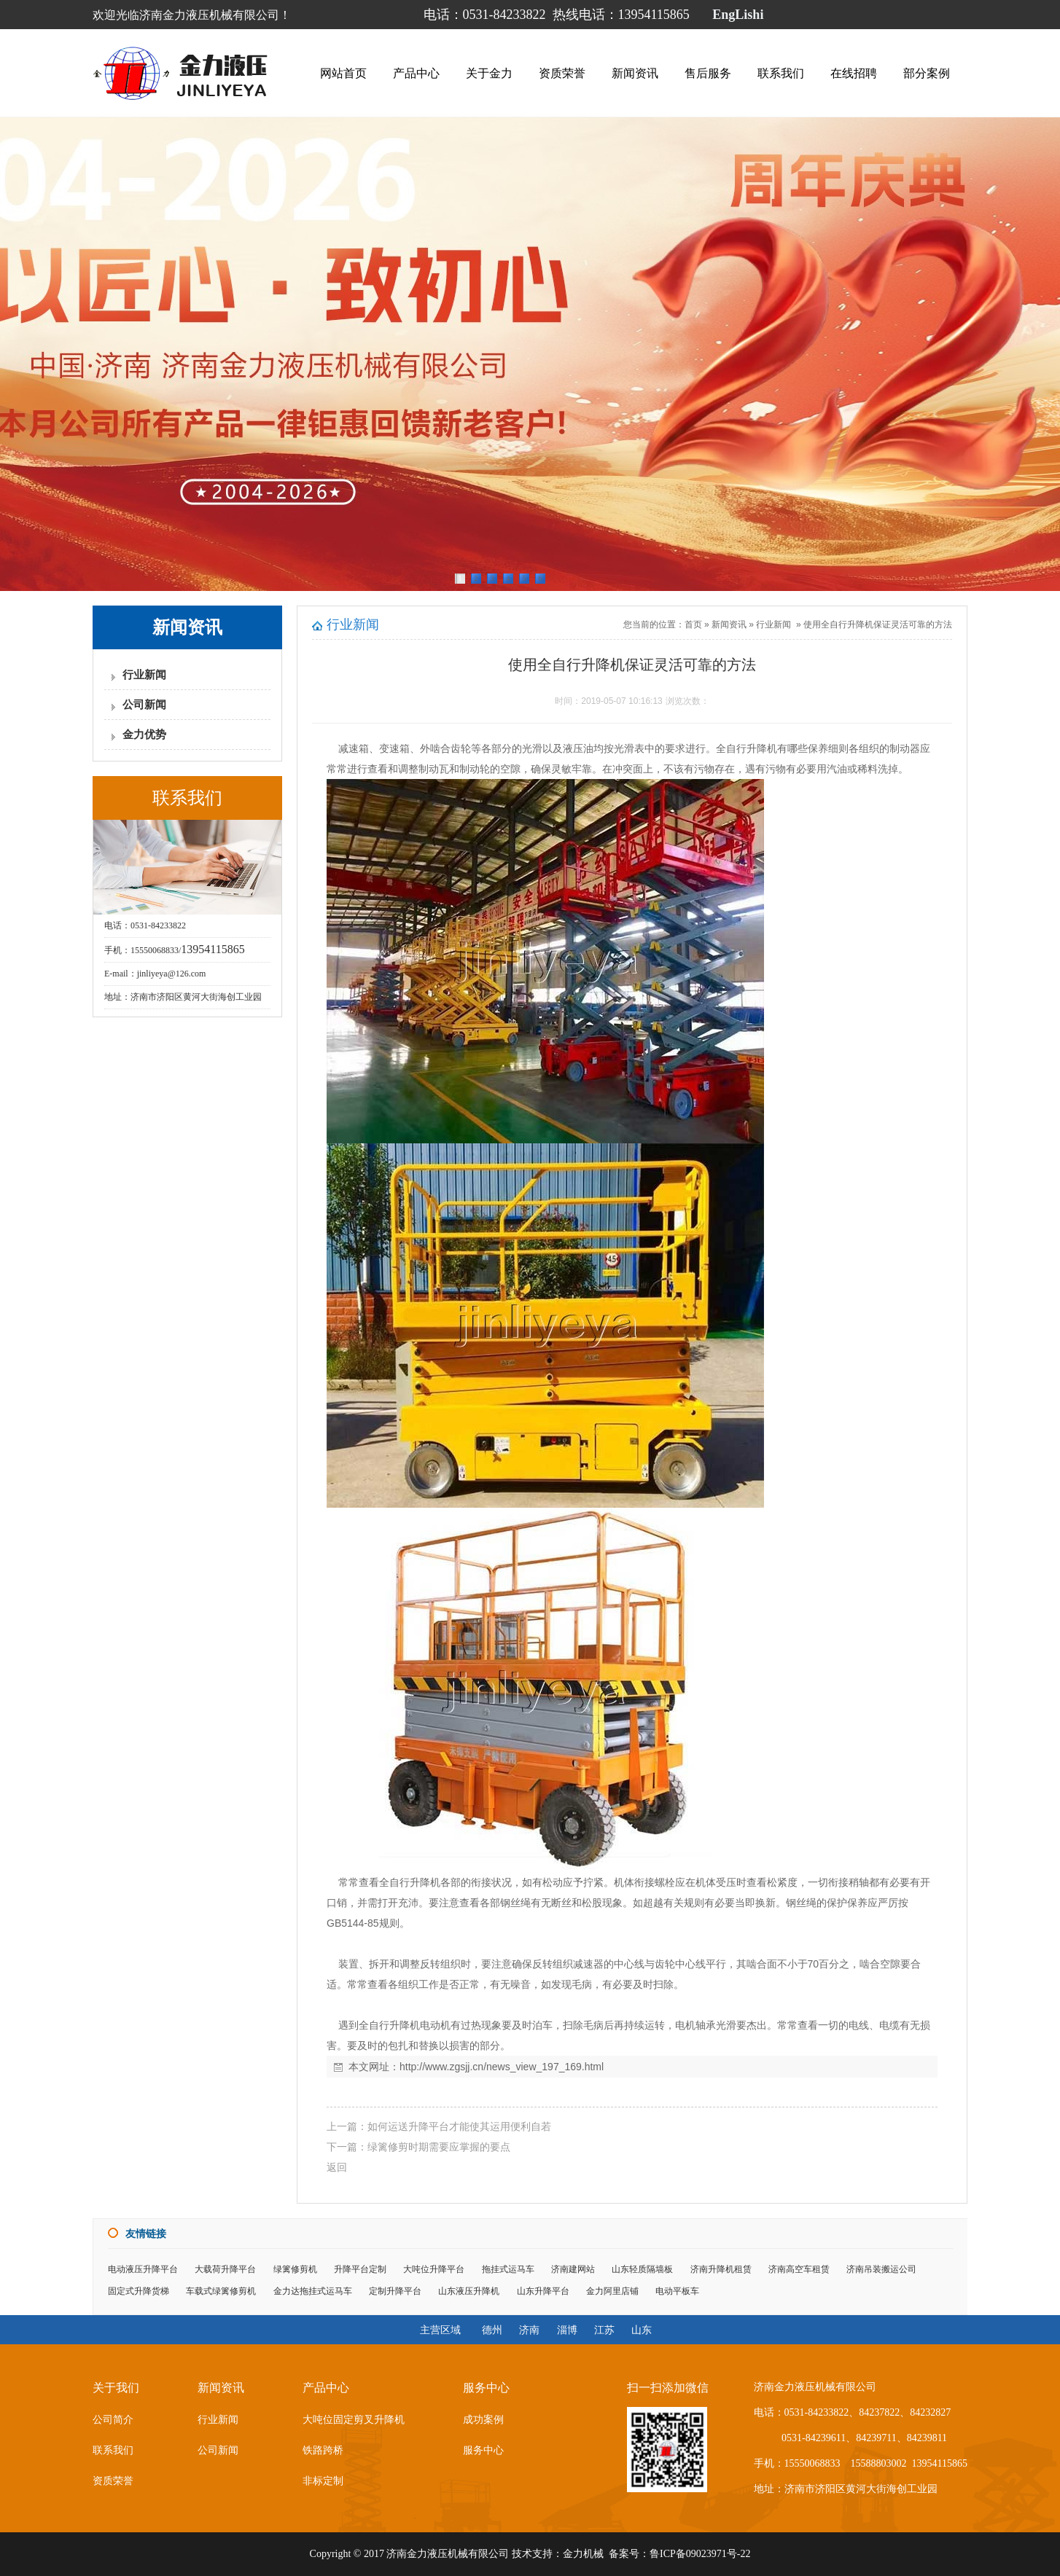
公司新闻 (144, 704)
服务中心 (483, 2450)
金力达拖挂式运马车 (312, 2291)
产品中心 (416, 73)
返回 (337, 2167)
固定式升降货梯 (138, 2291)
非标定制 (323, 2480)
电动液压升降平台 (143, 2269)
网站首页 (343, 73)
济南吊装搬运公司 (881, 2269)
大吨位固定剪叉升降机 (354, 2419)
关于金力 (489, 73)
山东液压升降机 (468, 2291)
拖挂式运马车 (508, 2269)
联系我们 (780, 73)
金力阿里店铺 (612, 2291)
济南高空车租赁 (799, 2269)
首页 (693, 624)
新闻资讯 (635, 73)
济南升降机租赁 (721, 2269)
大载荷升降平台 (225, 2269)
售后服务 (708, 73)
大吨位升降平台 (433, 2269)
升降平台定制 (360, 2269)
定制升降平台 (395, 2291)
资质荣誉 (562, 73)
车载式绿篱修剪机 (221, 2291)
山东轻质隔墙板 (642, 2269)
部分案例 (926, 73)
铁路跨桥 (323, 2450)
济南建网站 (573, 2269)
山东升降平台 (543, 2291)
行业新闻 (144, 675)
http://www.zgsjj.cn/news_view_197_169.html (502, 2066)
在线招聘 (853, 73)
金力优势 (144, 734)
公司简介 (113, 2419)
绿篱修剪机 (295, 2269)
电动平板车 (677, 2291)
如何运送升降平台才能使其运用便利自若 (459, 2126)
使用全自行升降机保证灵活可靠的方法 (877, 624)
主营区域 (440, 2330)
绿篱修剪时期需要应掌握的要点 (438, 2147)
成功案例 (483, 2419)
